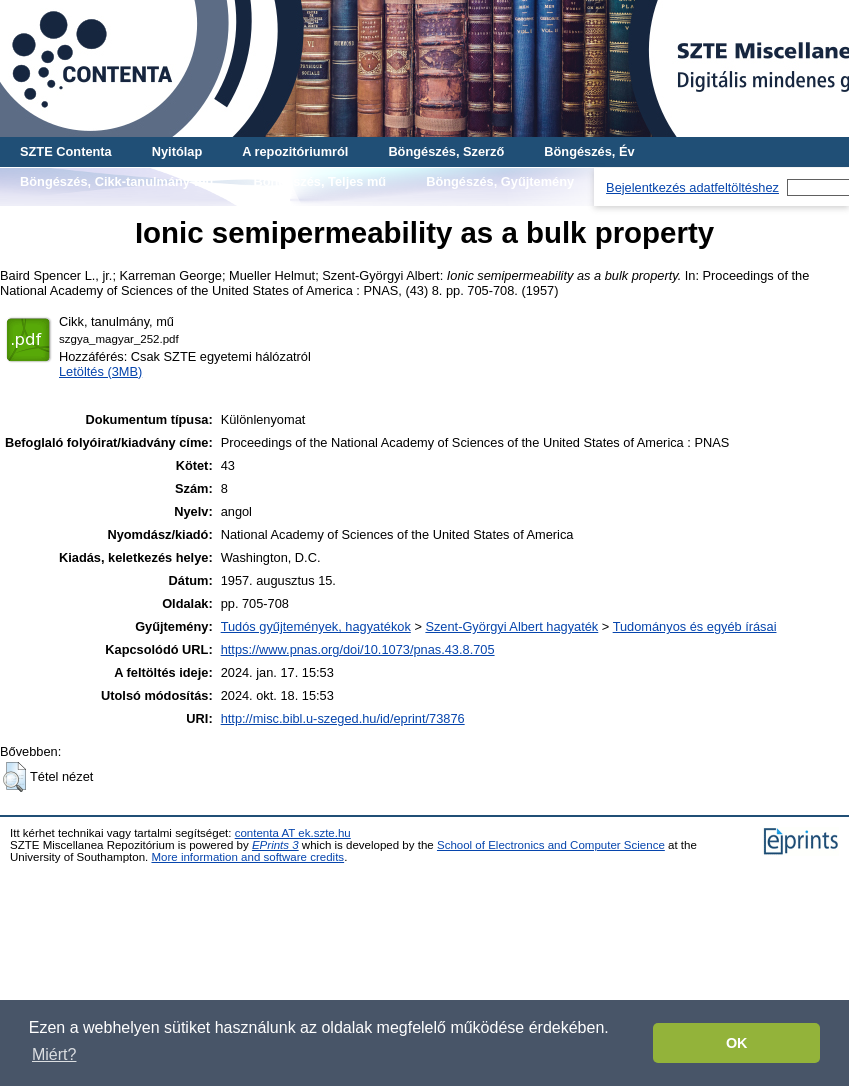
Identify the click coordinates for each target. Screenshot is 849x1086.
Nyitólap (177, 151)
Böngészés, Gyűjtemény (500, 181)
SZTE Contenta (66, 151)
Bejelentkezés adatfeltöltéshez (692, 187)
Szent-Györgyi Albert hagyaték (511, 626)
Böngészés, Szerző (446, 151)
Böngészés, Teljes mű (319, 181)
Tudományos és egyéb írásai (695, 626)
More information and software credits (247, 857)
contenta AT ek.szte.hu (293, 833)
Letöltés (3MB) (100, 371)
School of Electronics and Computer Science (551, 845)
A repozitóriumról (295, 151)
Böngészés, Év (589, 151)
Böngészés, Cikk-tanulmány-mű (116, 181)
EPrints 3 (275, 845)
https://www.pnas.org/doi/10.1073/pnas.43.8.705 (358, 649)
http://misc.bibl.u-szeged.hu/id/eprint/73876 (343, 718)
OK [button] (737, 1043)
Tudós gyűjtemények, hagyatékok (316, 626)
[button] (14, 777)
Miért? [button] (54, 1054)
